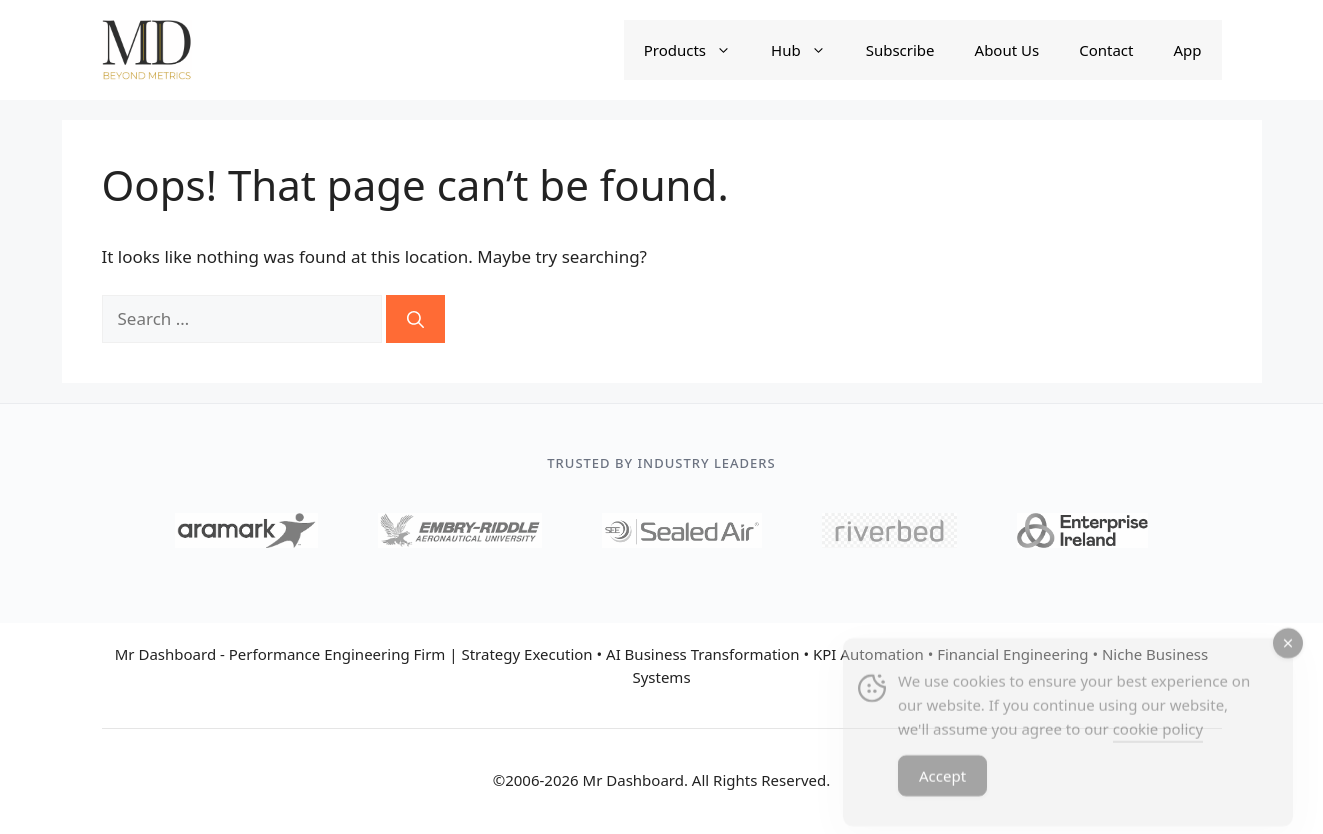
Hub (808, 50)
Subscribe (900, 50)
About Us (1007, 50)
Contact (1106, 50)
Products (697, 50)
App (1187, 50)
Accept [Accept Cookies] (942, 789)
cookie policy (1158, 742)
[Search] (415, 319)
